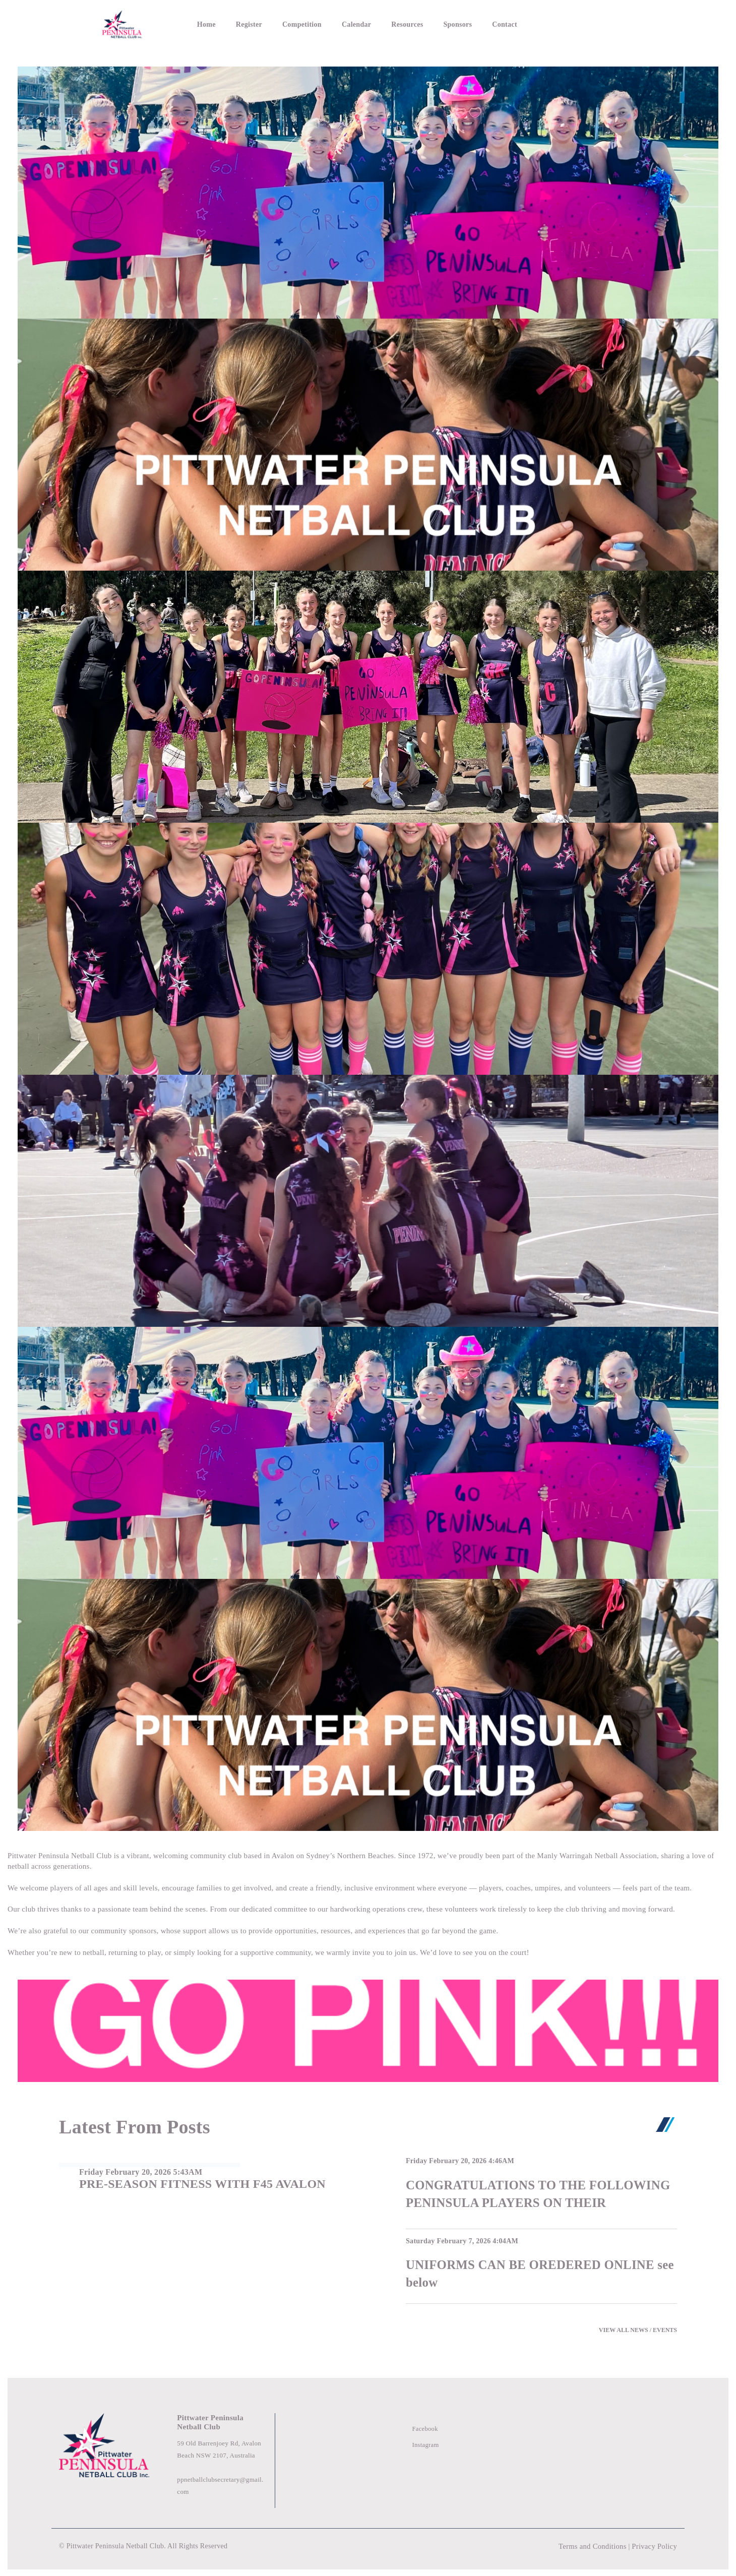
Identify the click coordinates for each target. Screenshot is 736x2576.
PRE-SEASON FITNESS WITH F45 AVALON (202, 2183)
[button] (687, 942)
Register (249, 24)
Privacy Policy (654, 2546)
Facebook (425, 2428)
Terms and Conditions (590, 2546)
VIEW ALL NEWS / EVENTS (638, 2330)
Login (621, 24)
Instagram (426, 2444)
